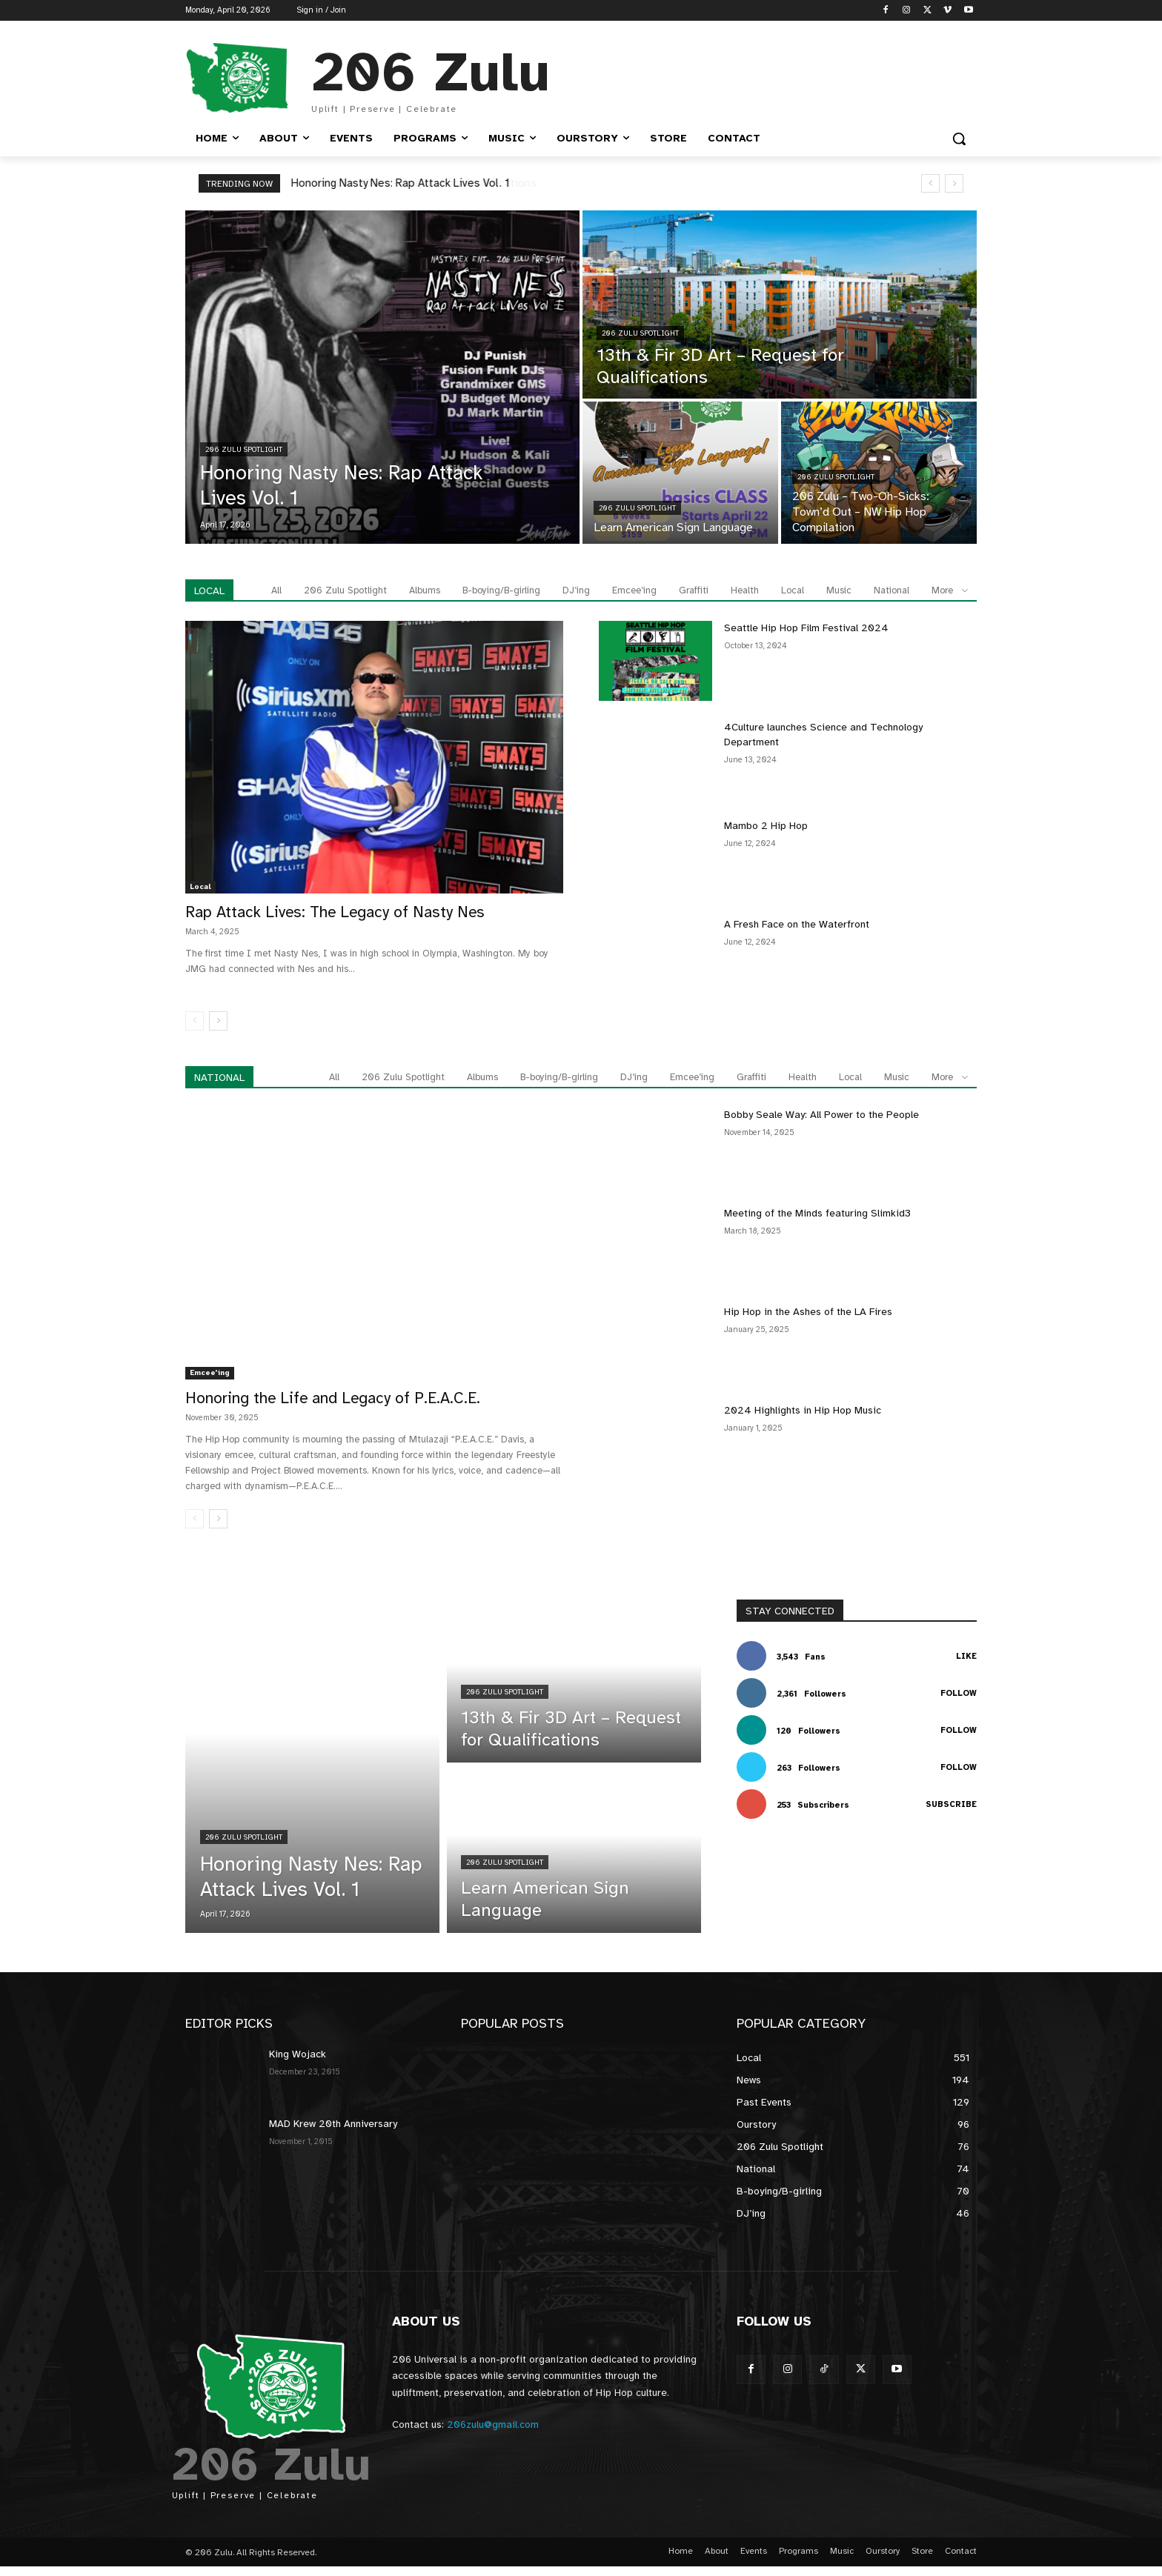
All (276, 590)
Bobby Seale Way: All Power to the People (821, 1114)
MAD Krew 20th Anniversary (333, 2123)
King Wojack (297, 2054)
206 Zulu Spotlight (243, 449)
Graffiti (693, 590)
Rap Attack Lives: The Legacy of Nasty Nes (335, 912)
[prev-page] (194, 1021)
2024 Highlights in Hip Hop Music (802, 1410)
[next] (954, 183)
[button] (959, 138)
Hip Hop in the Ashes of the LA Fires (808, 1311)
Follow (958, 1693)
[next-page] (218, 1021)
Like (966, 1656)
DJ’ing (576, 590)
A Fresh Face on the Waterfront (796, 924)
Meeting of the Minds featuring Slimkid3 (817, 1213)
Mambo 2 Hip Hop (766, 825)
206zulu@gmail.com (493, 2424)
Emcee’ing (634, 590)
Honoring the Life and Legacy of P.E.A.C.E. (332, 1398)
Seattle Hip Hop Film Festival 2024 (806, 628)
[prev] (930, 183)
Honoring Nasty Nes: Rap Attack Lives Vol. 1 (400, 183)
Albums (424, 590)
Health (745, 590)
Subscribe (951, 1804)
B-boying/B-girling (501, 590)
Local (792, 590)
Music (838, 590)
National (891, 590)
